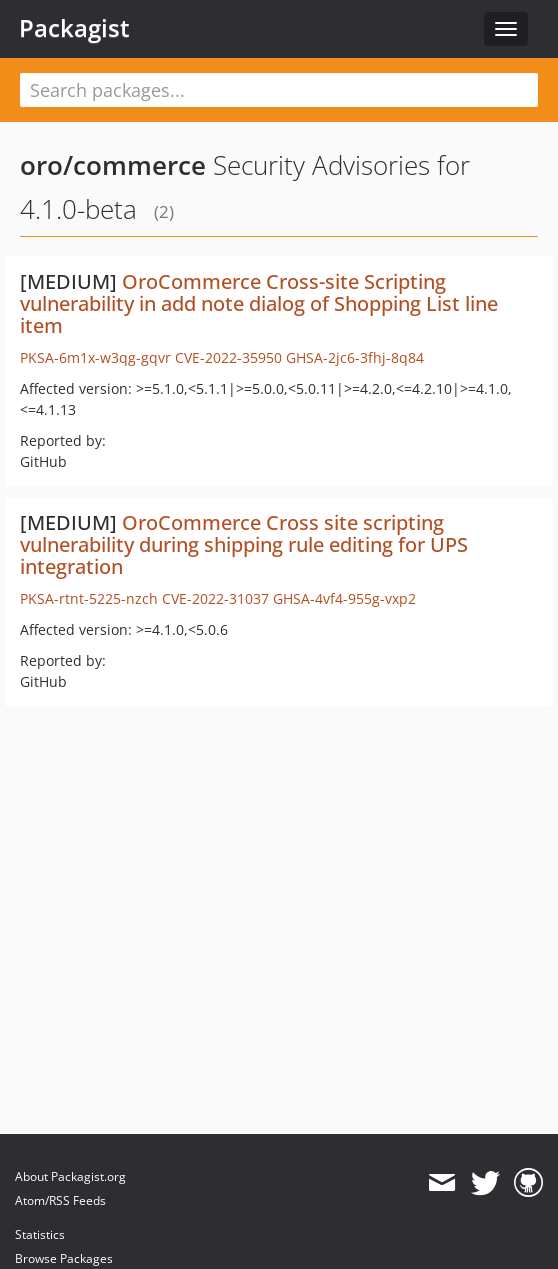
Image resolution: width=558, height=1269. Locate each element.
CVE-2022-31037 (215, 598)
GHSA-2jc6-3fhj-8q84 (355, 357)
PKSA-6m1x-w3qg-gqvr (95, 357)
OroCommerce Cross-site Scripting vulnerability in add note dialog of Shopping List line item (259, 303)
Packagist (74, 28)
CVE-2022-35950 (228, 357)
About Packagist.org (70, 1176)
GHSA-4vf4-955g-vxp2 (344, 598)
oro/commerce (113, 165)
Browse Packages (64, 1258)
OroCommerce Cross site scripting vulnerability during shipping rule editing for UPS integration (244, 544)
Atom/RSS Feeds (60, 1200)
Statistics (40, 1234)
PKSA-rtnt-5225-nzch (89, 598)
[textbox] (279, 90)
